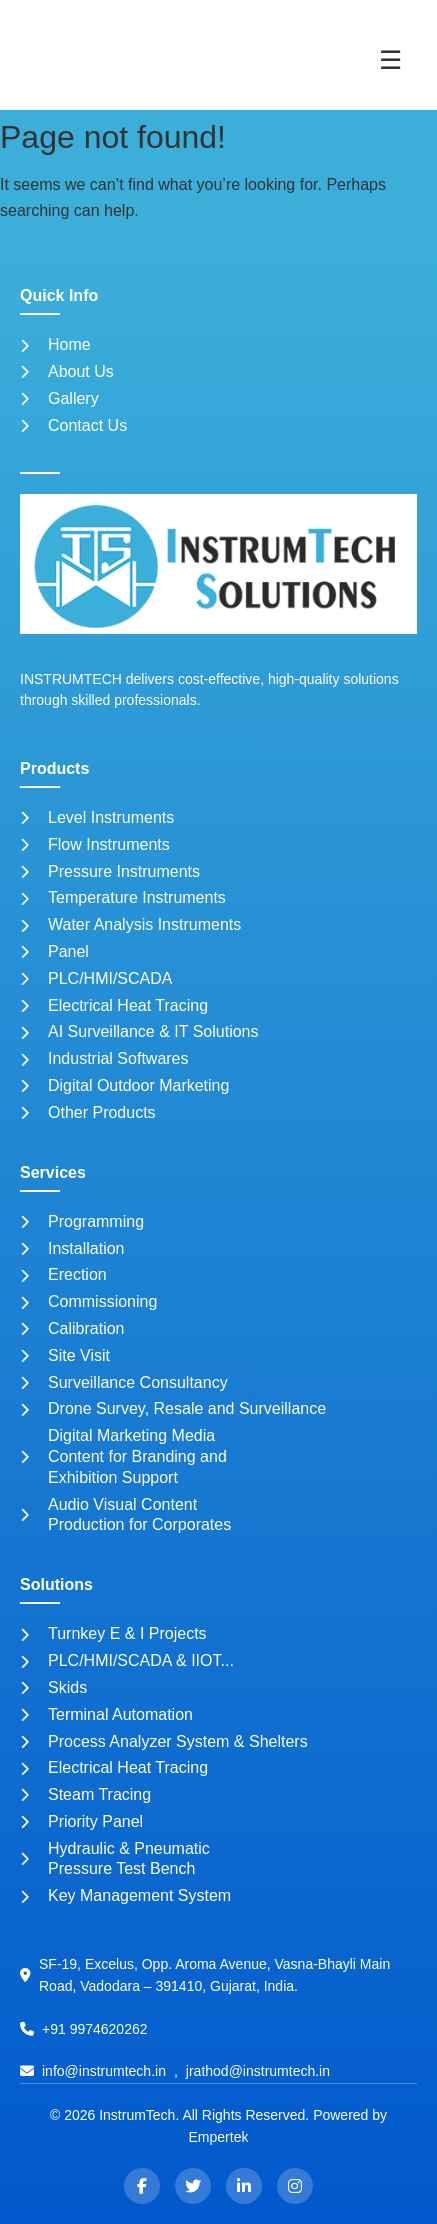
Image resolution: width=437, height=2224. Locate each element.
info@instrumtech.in (104, 2071)
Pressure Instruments (110, 871)
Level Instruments (97, 817)
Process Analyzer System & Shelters (164, 1741)
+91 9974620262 (95, 2029)
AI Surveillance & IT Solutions (139, 1031)
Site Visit (65, 1355)
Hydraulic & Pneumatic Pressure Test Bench (115, 1859)
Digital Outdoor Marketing (124, 1085)
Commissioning (88, 1301)
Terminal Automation (106, 1714)
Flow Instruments (95, 844)
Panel (54, 951)
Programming (82, 1221)
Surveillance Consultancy (124, 1382)
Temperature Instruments (123, 897)
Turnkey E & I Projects (113, 1633)
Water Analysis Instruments (130, 924)
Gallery (59, 398)
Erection (63, 1274)
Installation (72, 1248)
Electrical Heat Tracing (114, 1005)
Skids (53, 1687)
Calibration (72, 1328)
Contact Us (73, 425)
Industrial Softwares (104, 1058)
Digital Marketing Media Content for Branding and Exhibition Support (123, 1456)
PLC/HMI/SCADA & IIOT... (127, 1660)
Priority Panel (81, 1821)
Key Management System (125, 1895)
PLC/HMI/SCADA (96, 978)
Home (55, 344)
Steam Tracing (85, 1794)
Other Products (88, 1112)
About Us (67, 371)
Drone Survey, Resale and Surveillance (173, 1408)
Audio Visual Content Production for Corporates (125, 1515)
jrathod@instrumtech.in (258, 2071)
